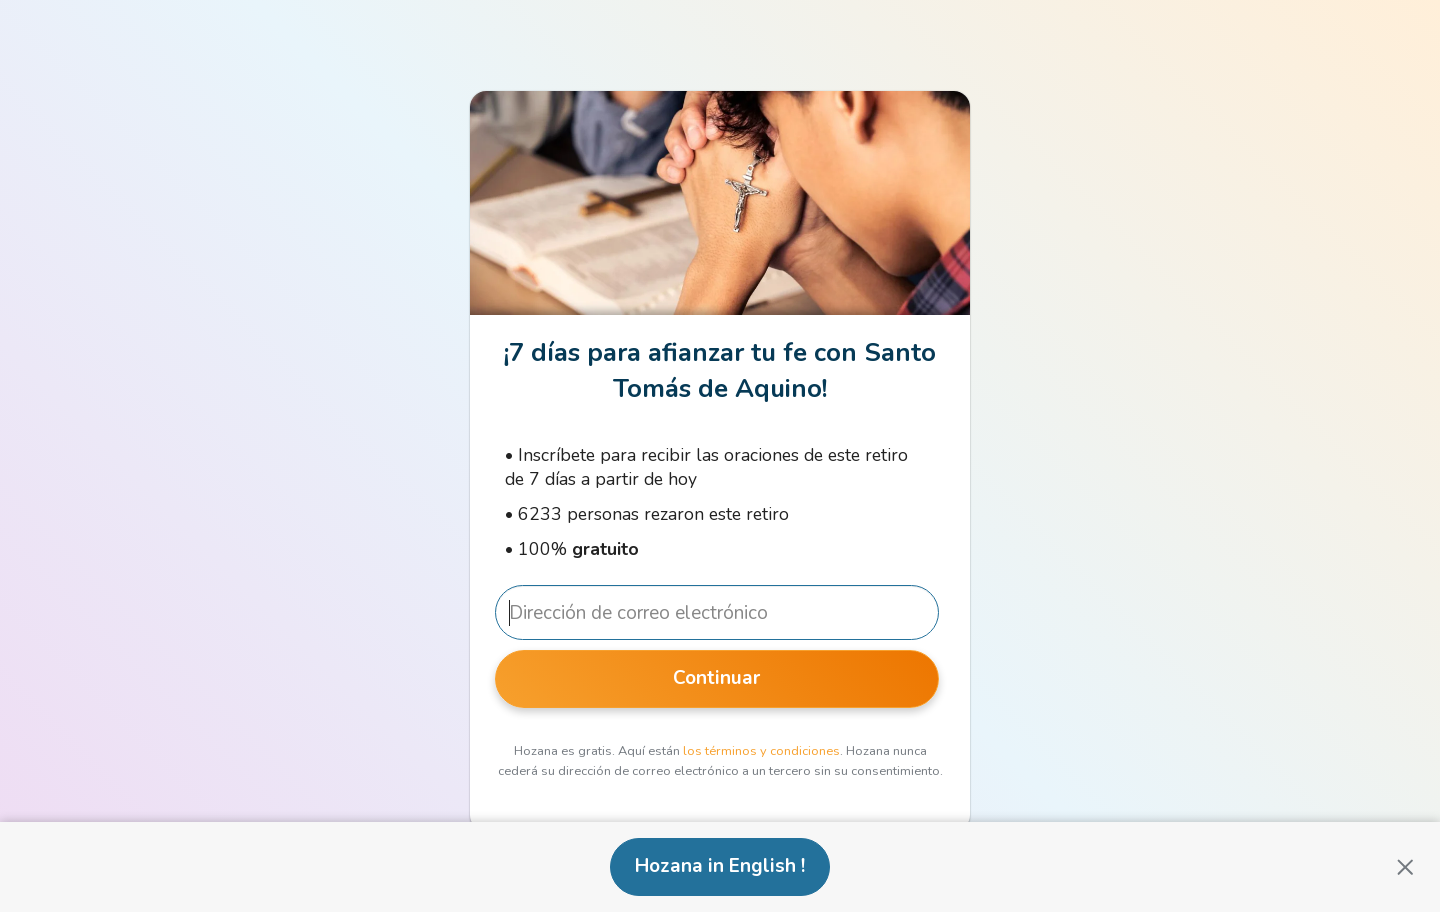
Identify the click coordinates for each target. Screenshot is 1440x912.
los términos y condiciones (761, 751)
